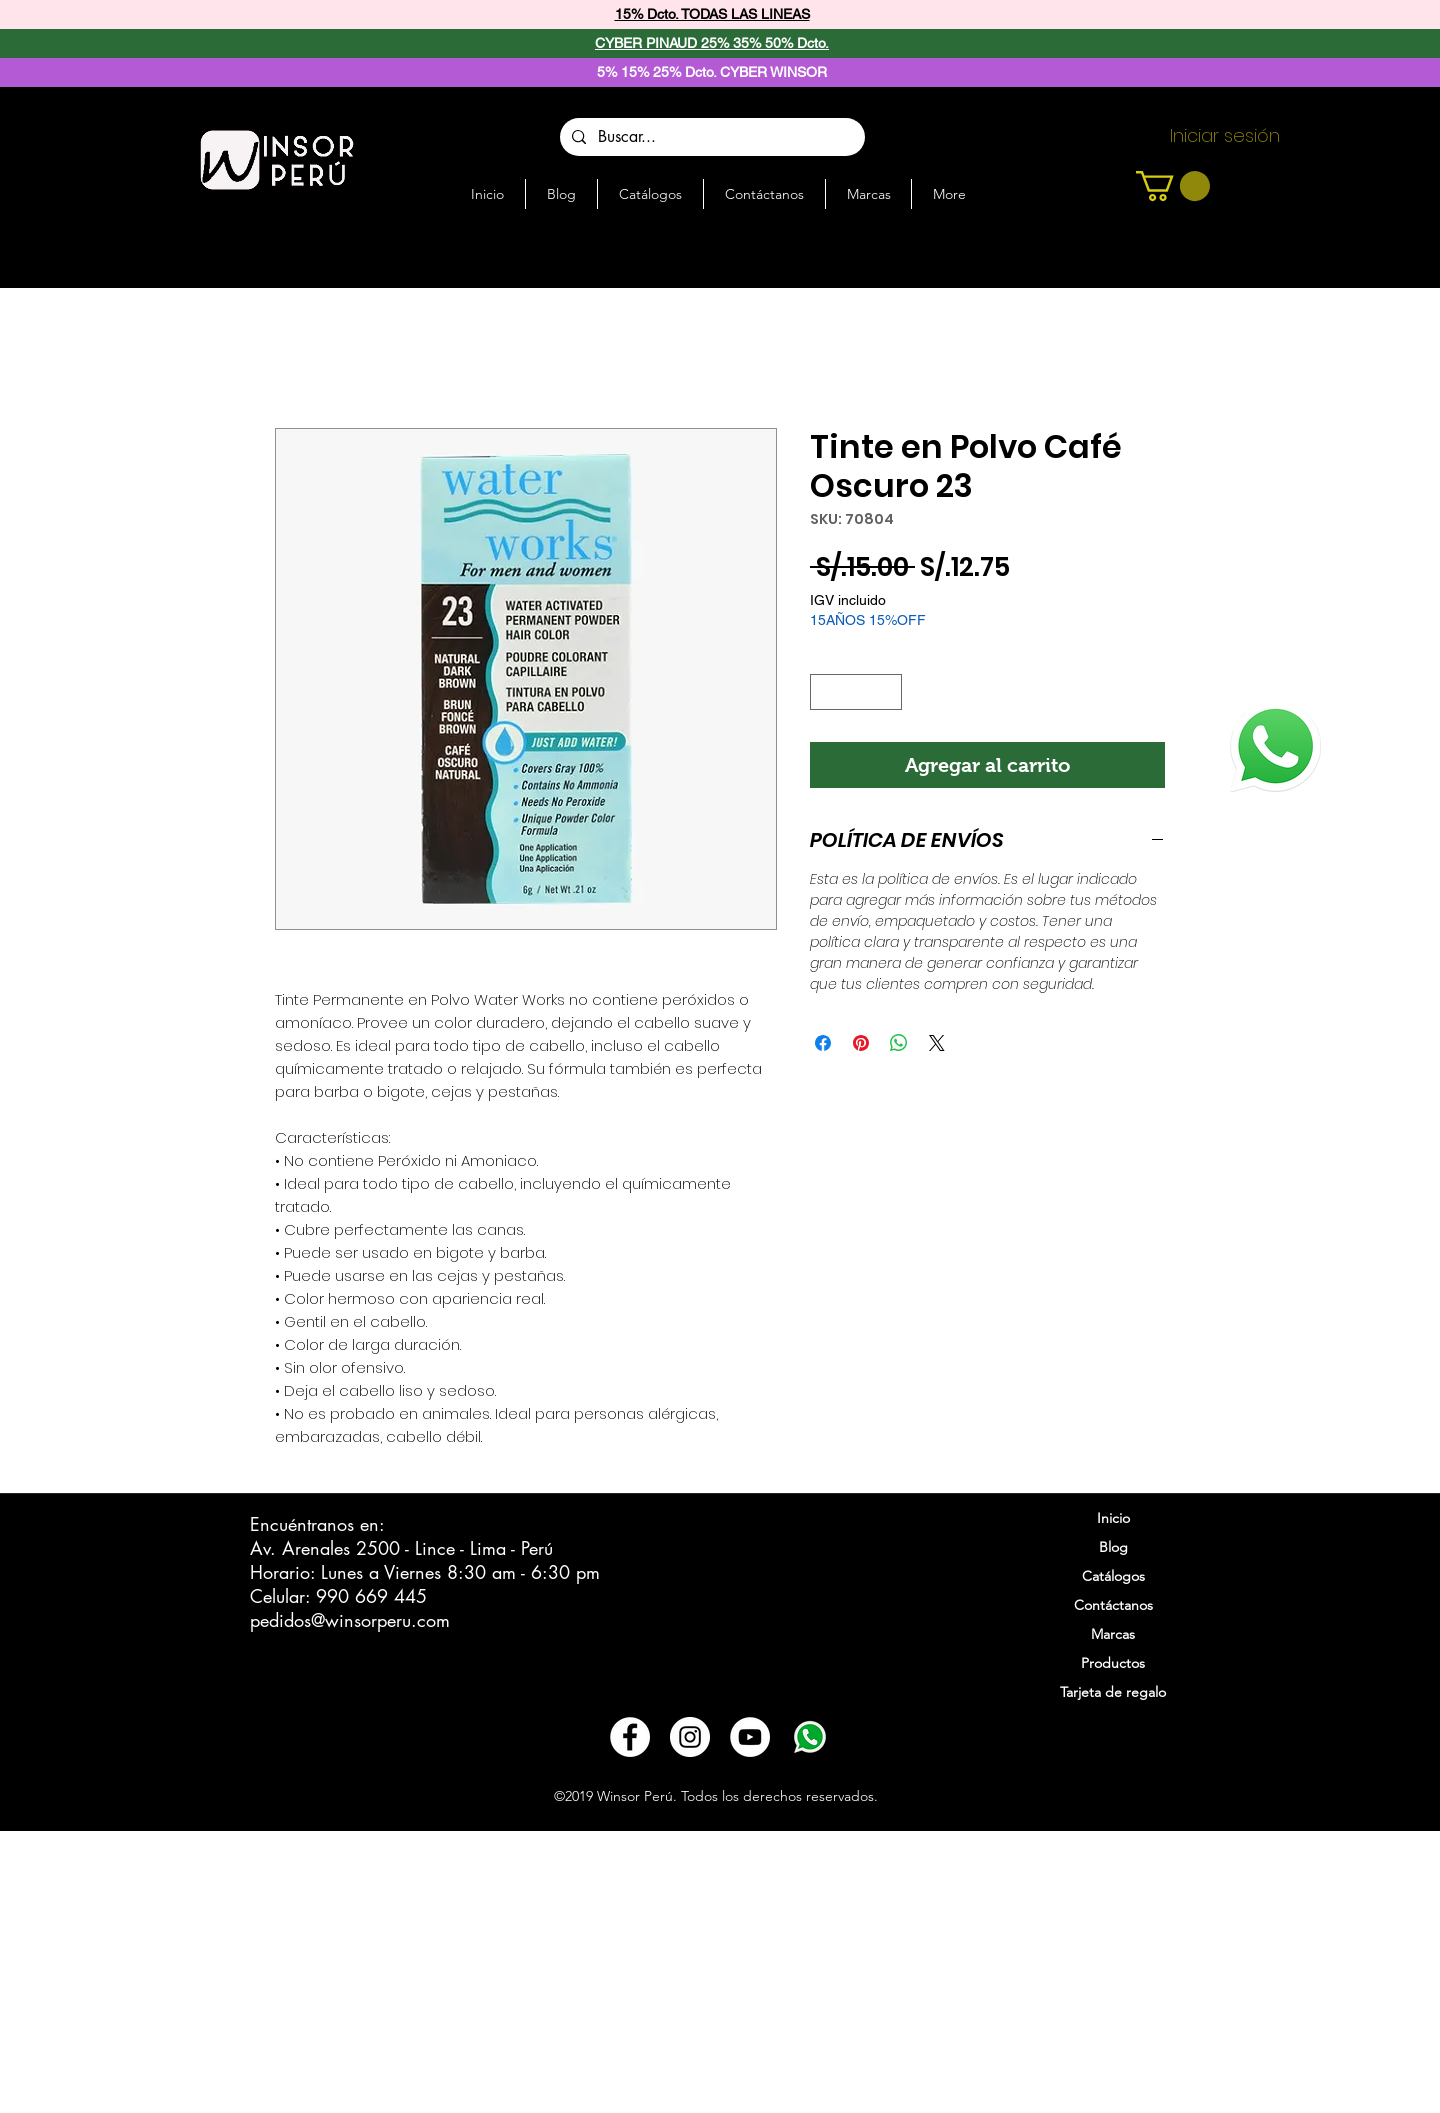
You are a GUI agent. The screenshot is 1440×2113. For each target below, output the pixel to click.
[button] (1173, 186)
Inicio (1113, 1518)
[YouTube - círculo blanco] (750, 1737)
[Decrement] (825, 692)
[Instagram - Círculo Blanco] (690, 1737)
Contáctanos (1113, 1605)
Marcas (1113, 1634)
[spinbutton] (856, 692)
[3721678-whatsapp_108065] (810, 1737)
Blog (1113, 1547)
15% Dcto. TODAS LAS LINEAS (712, 14)
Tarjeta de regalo (1113, 1692)
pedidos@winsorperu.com (350, 1620)
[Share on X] (937, 1043)
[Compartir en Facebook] (823, 1043)
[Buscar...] (710, 137)
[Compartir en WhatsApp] (899, 1043)
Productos (1113, 1663)
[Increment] (888, 692)
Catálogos (1113, 1576)
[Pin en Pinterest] (861, 1043)
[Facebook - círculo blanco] (630, 1737)
